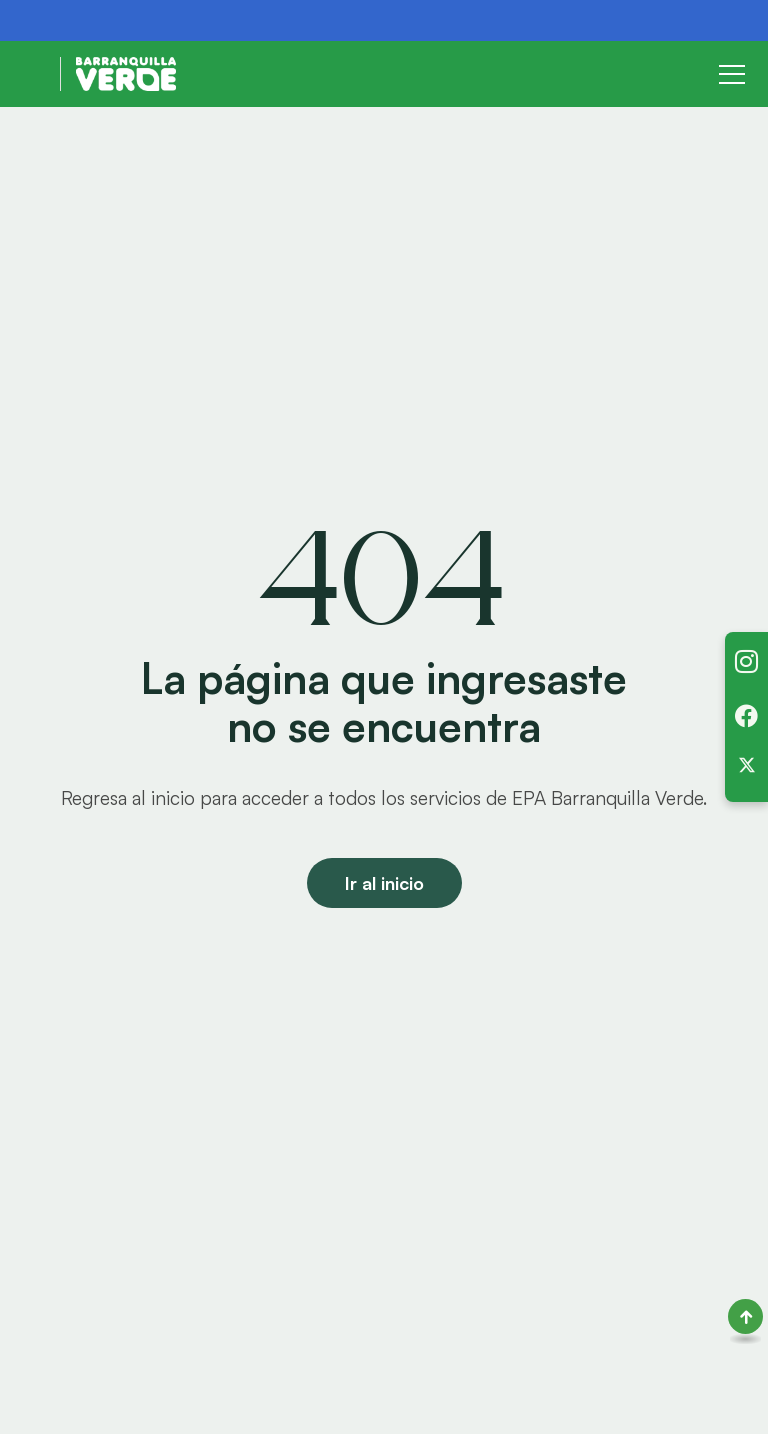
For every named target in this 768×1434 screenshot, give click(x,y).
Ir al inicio (384, 883)
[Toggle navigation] (732, 74)
